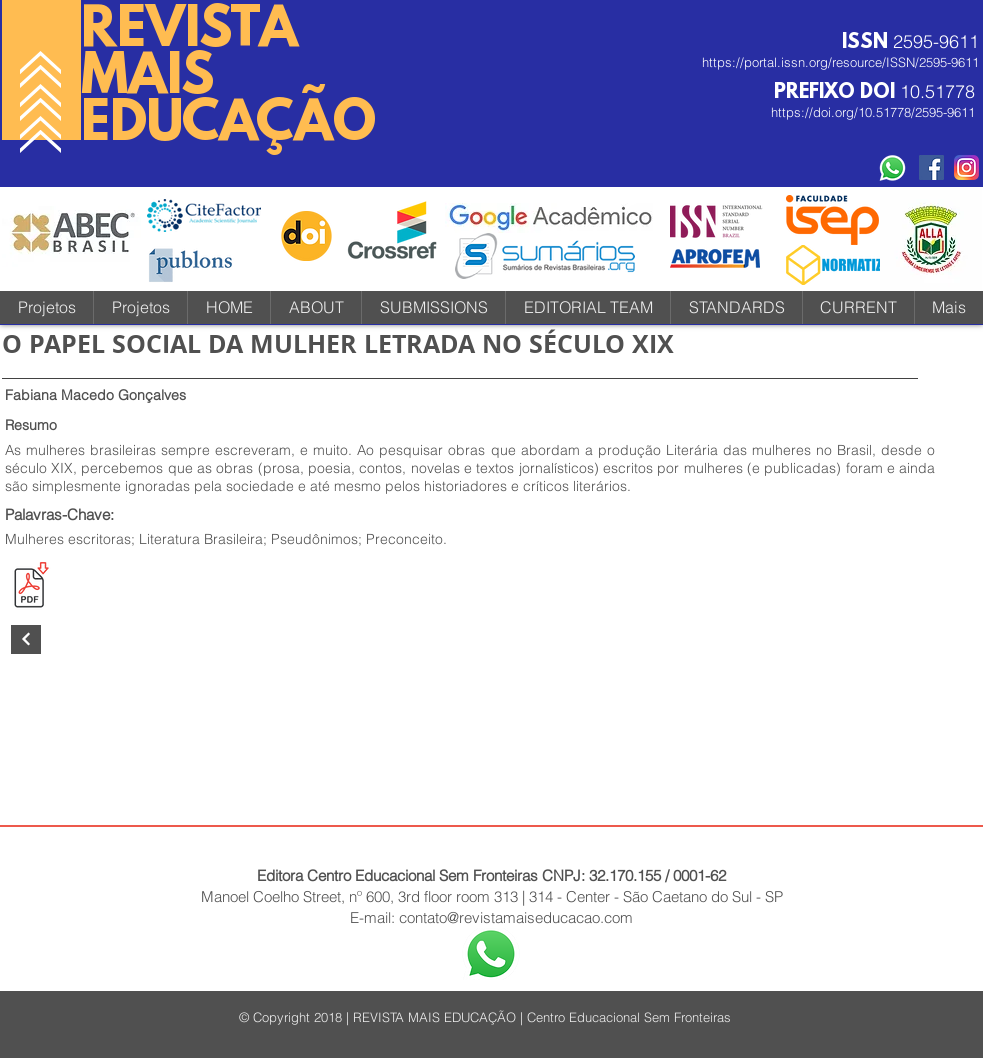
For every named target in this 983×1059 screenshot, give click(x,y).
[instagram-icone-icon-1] (966, 167)
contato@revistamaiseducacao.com (516, 917)
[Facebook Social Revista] (931, 167)
